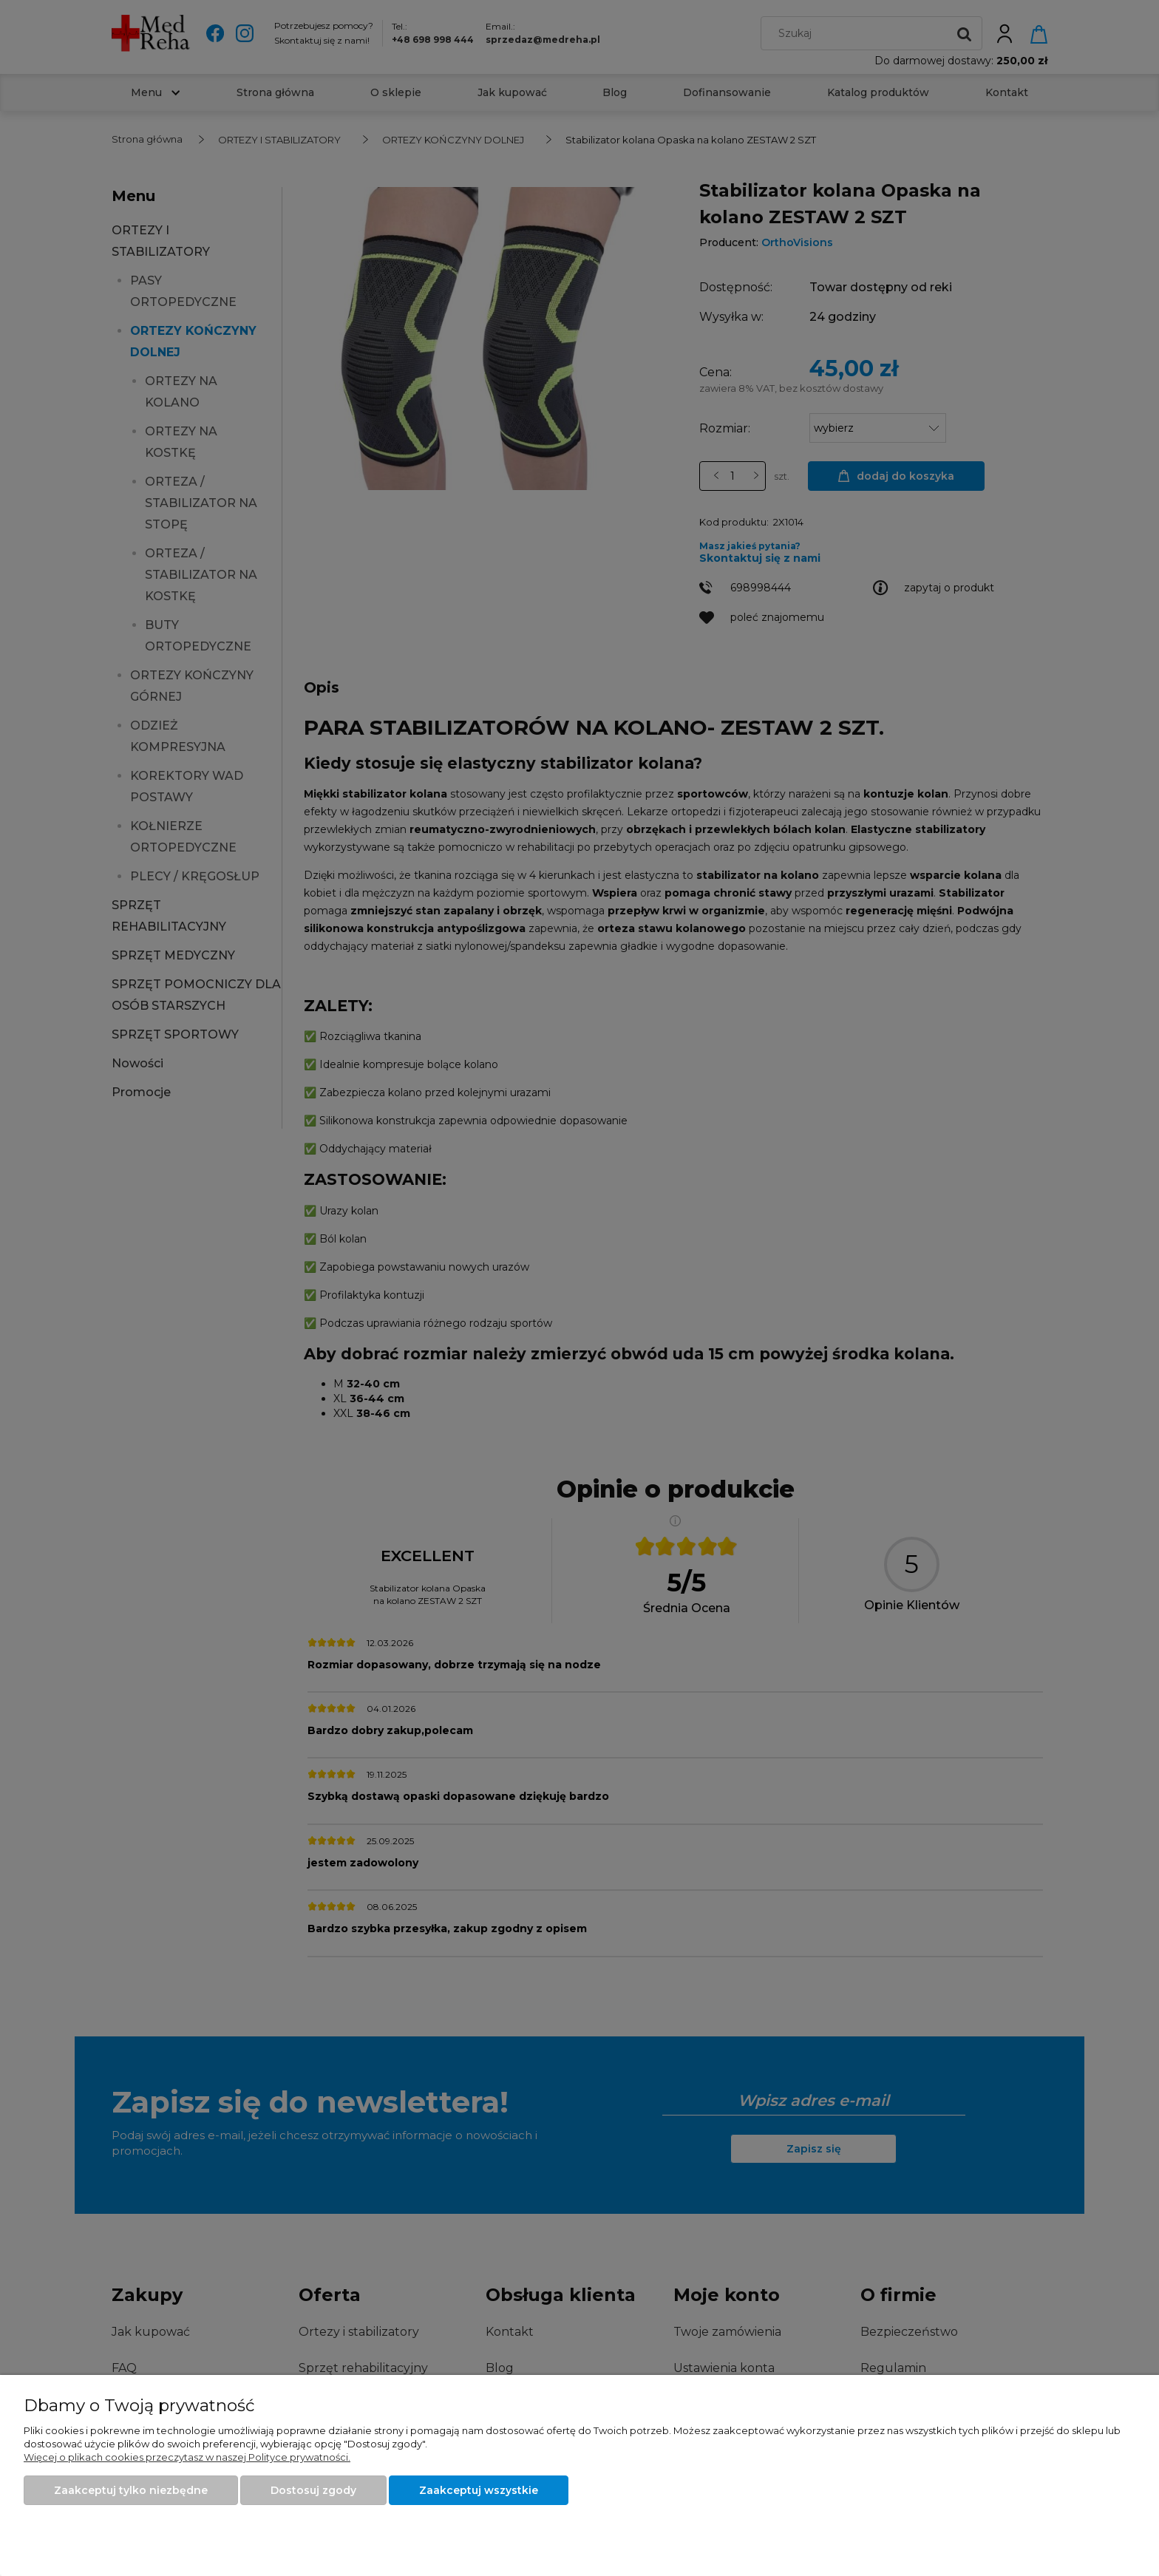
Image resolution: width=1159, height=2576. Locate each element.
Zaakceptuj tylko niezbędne (131, 2490)
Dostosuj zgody (313, 2490)
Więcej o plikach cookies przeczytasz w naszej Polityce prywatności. (187, 2457)
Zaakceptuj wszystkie (478, 2490)
